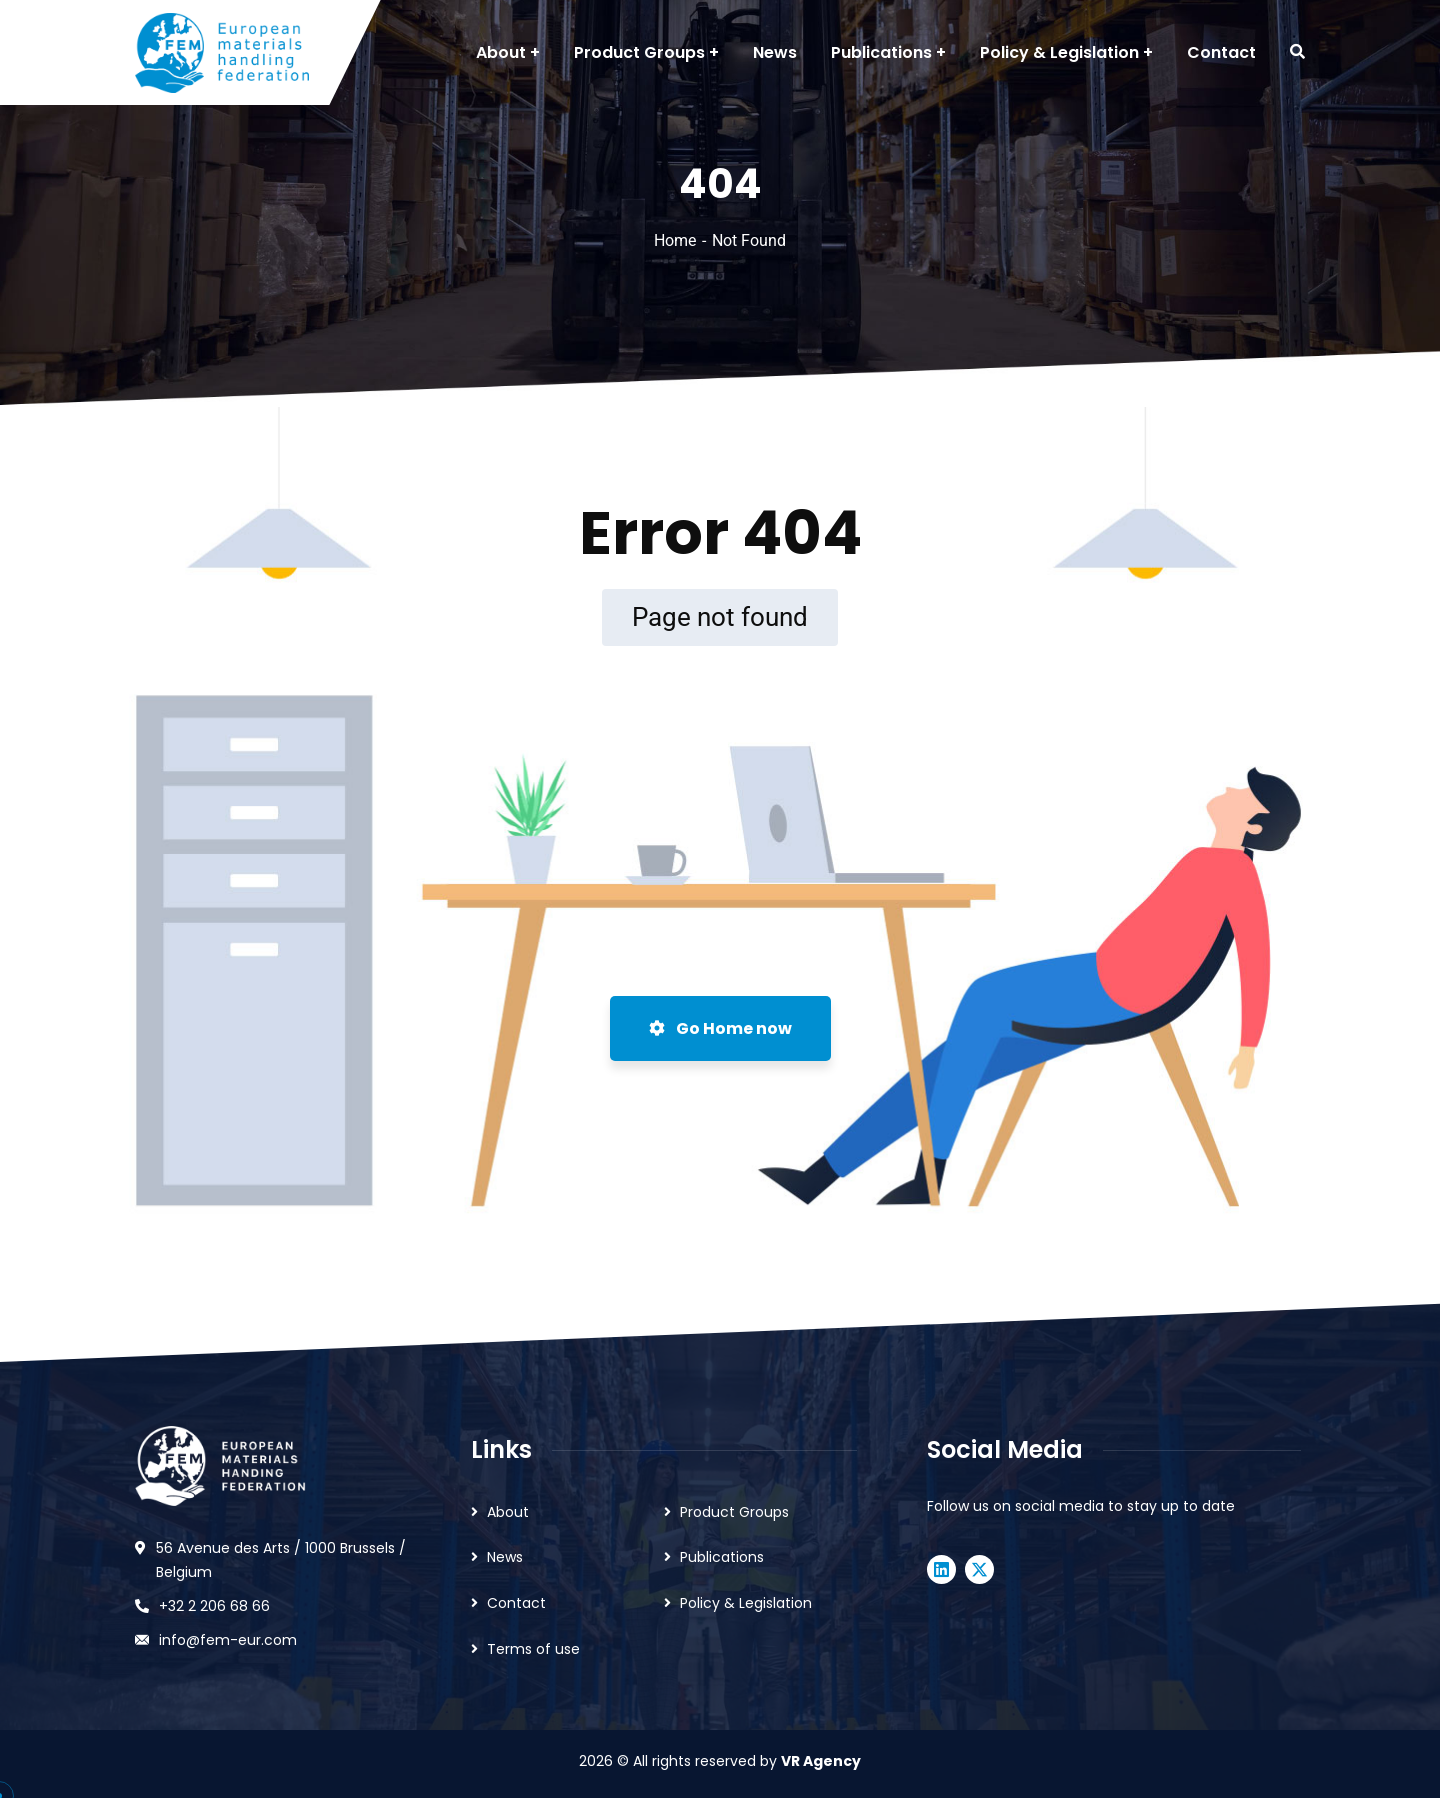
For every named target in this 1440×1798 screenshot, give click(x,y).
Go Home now (720, 1028)
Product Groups (734, 1512)
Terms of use (533, 1649)
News (505, 1557)
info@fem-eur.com (228, 1640)
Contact (516, 1603)
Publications (722, 1557)
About (508, 1512)
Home (675, 240)
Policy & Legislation (746, 1603)
